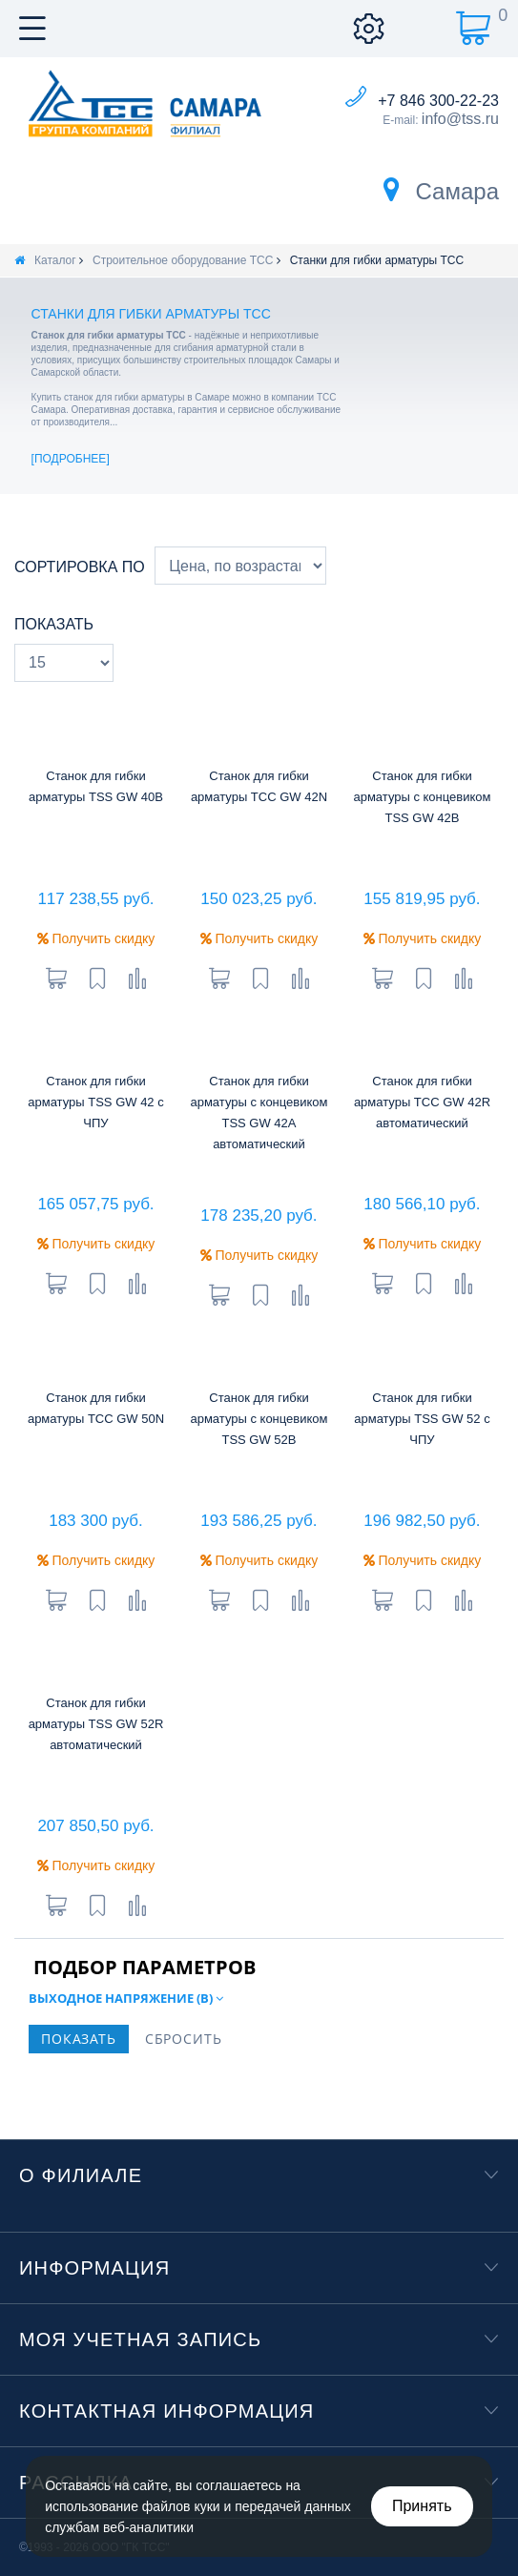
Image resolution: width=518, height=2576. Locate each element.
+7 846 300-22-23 (438, 101)
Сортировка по (79, 567)
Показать (53, 624)
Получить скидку (96, 938)
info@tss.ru (460, 119)
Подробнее (70, 458)
